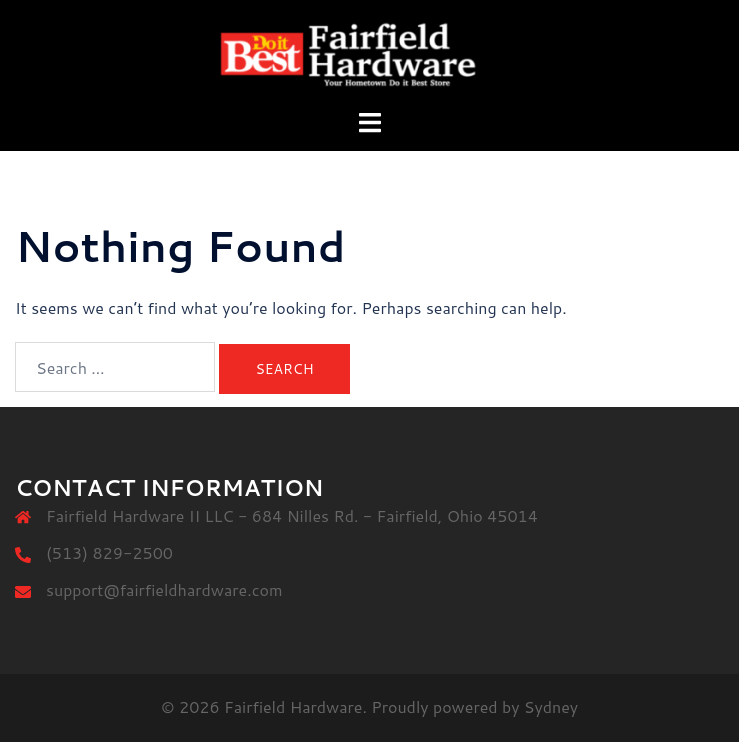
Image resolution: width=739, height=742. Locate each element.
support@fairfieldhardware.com (164, 589)
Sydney (551, 706)
